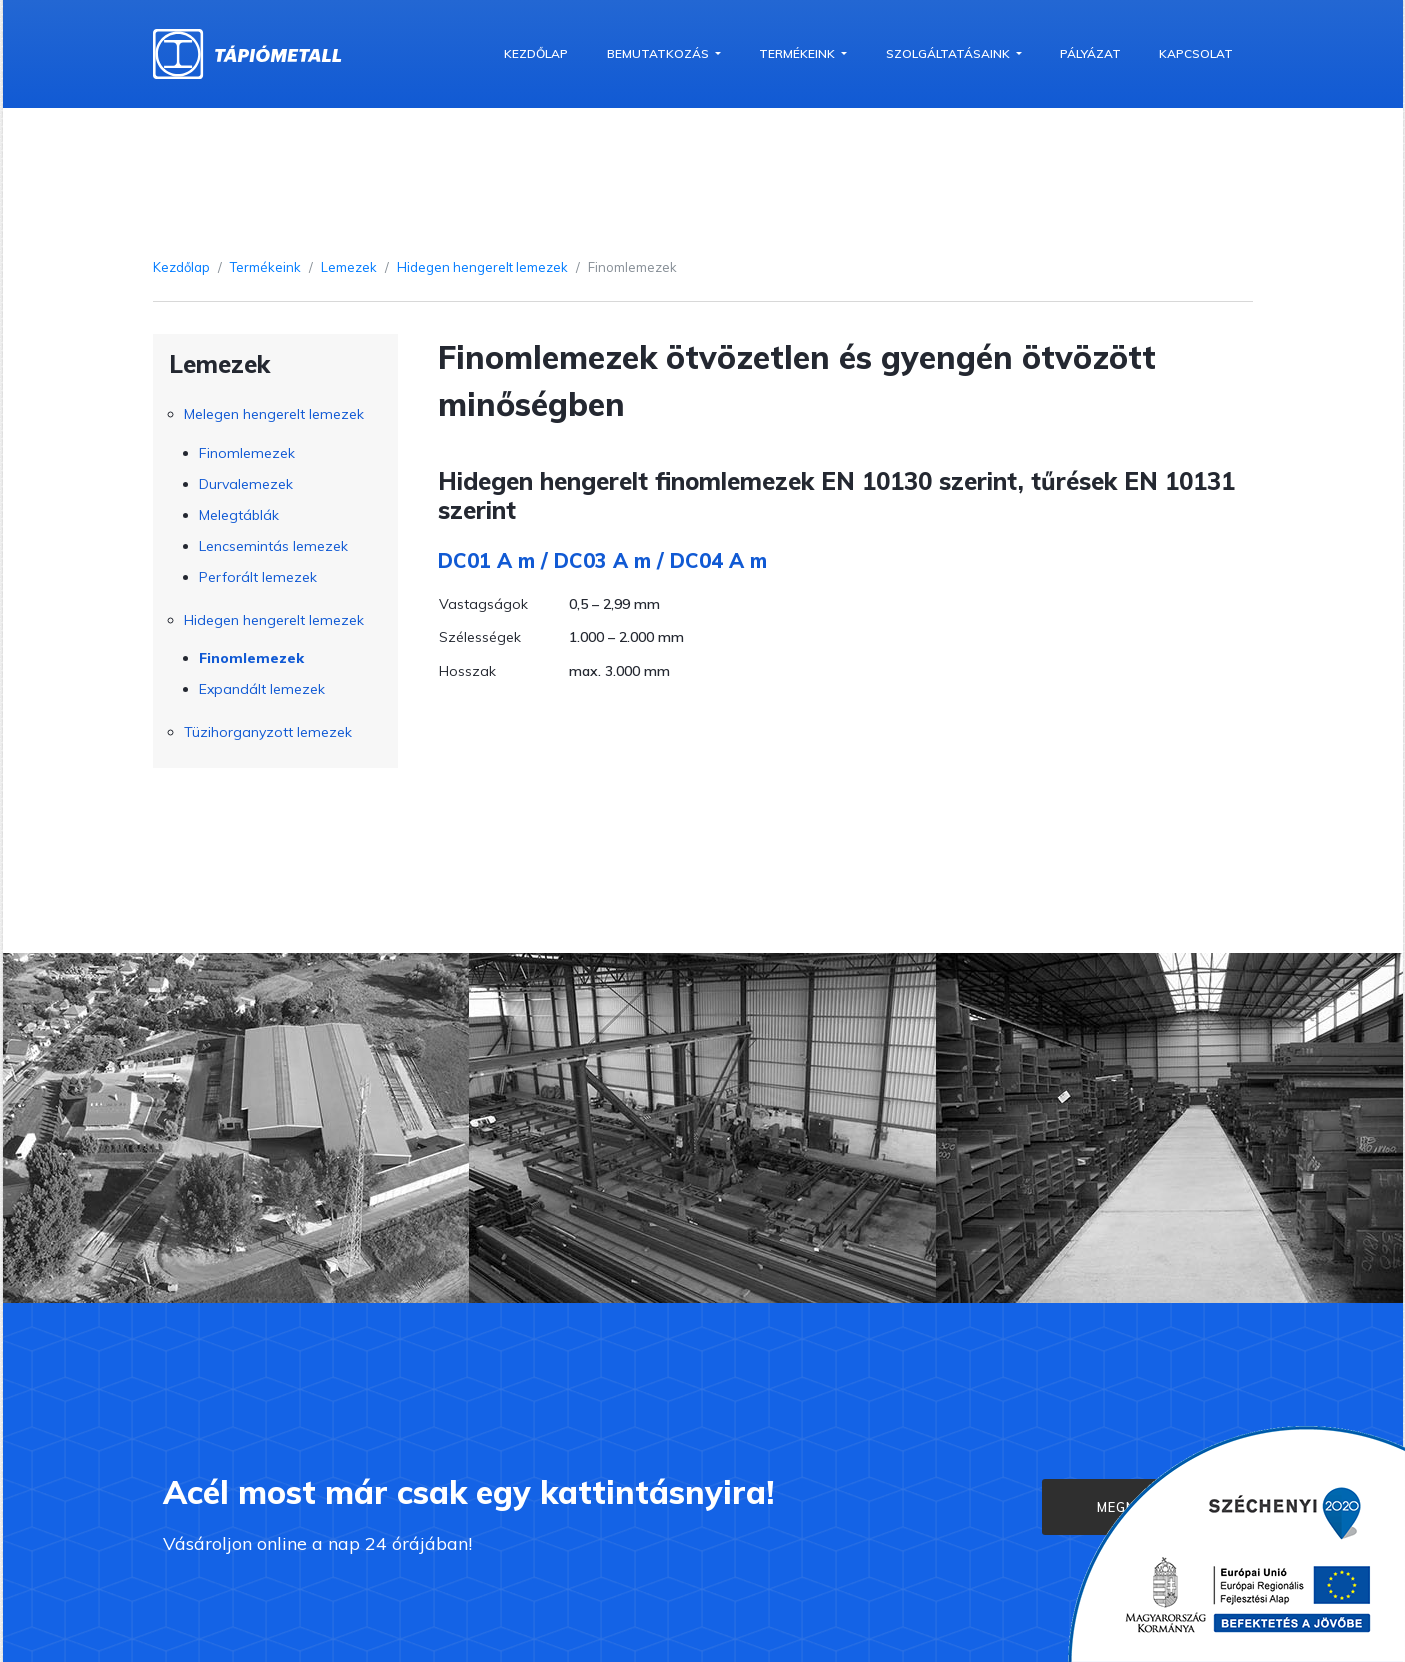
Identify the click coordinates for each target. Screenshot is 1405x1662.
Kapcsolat (1196, 53)
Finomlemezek (247, 453)
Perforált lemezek (258, 577)
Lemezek (349, 267)
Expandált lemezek (262, 689)
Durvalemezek (246, 484)
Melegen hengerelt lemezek (274, 414)
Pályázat (1090, 53)
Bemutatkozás (659, 53)
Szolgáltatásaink (949, 53)
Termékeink (798, 53)
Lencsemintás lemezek (273, 546)
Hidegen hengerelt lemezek (482, 267)
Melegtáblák (239, 515)
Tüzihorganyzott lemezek (268, 732)
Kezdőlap (536, 53)
